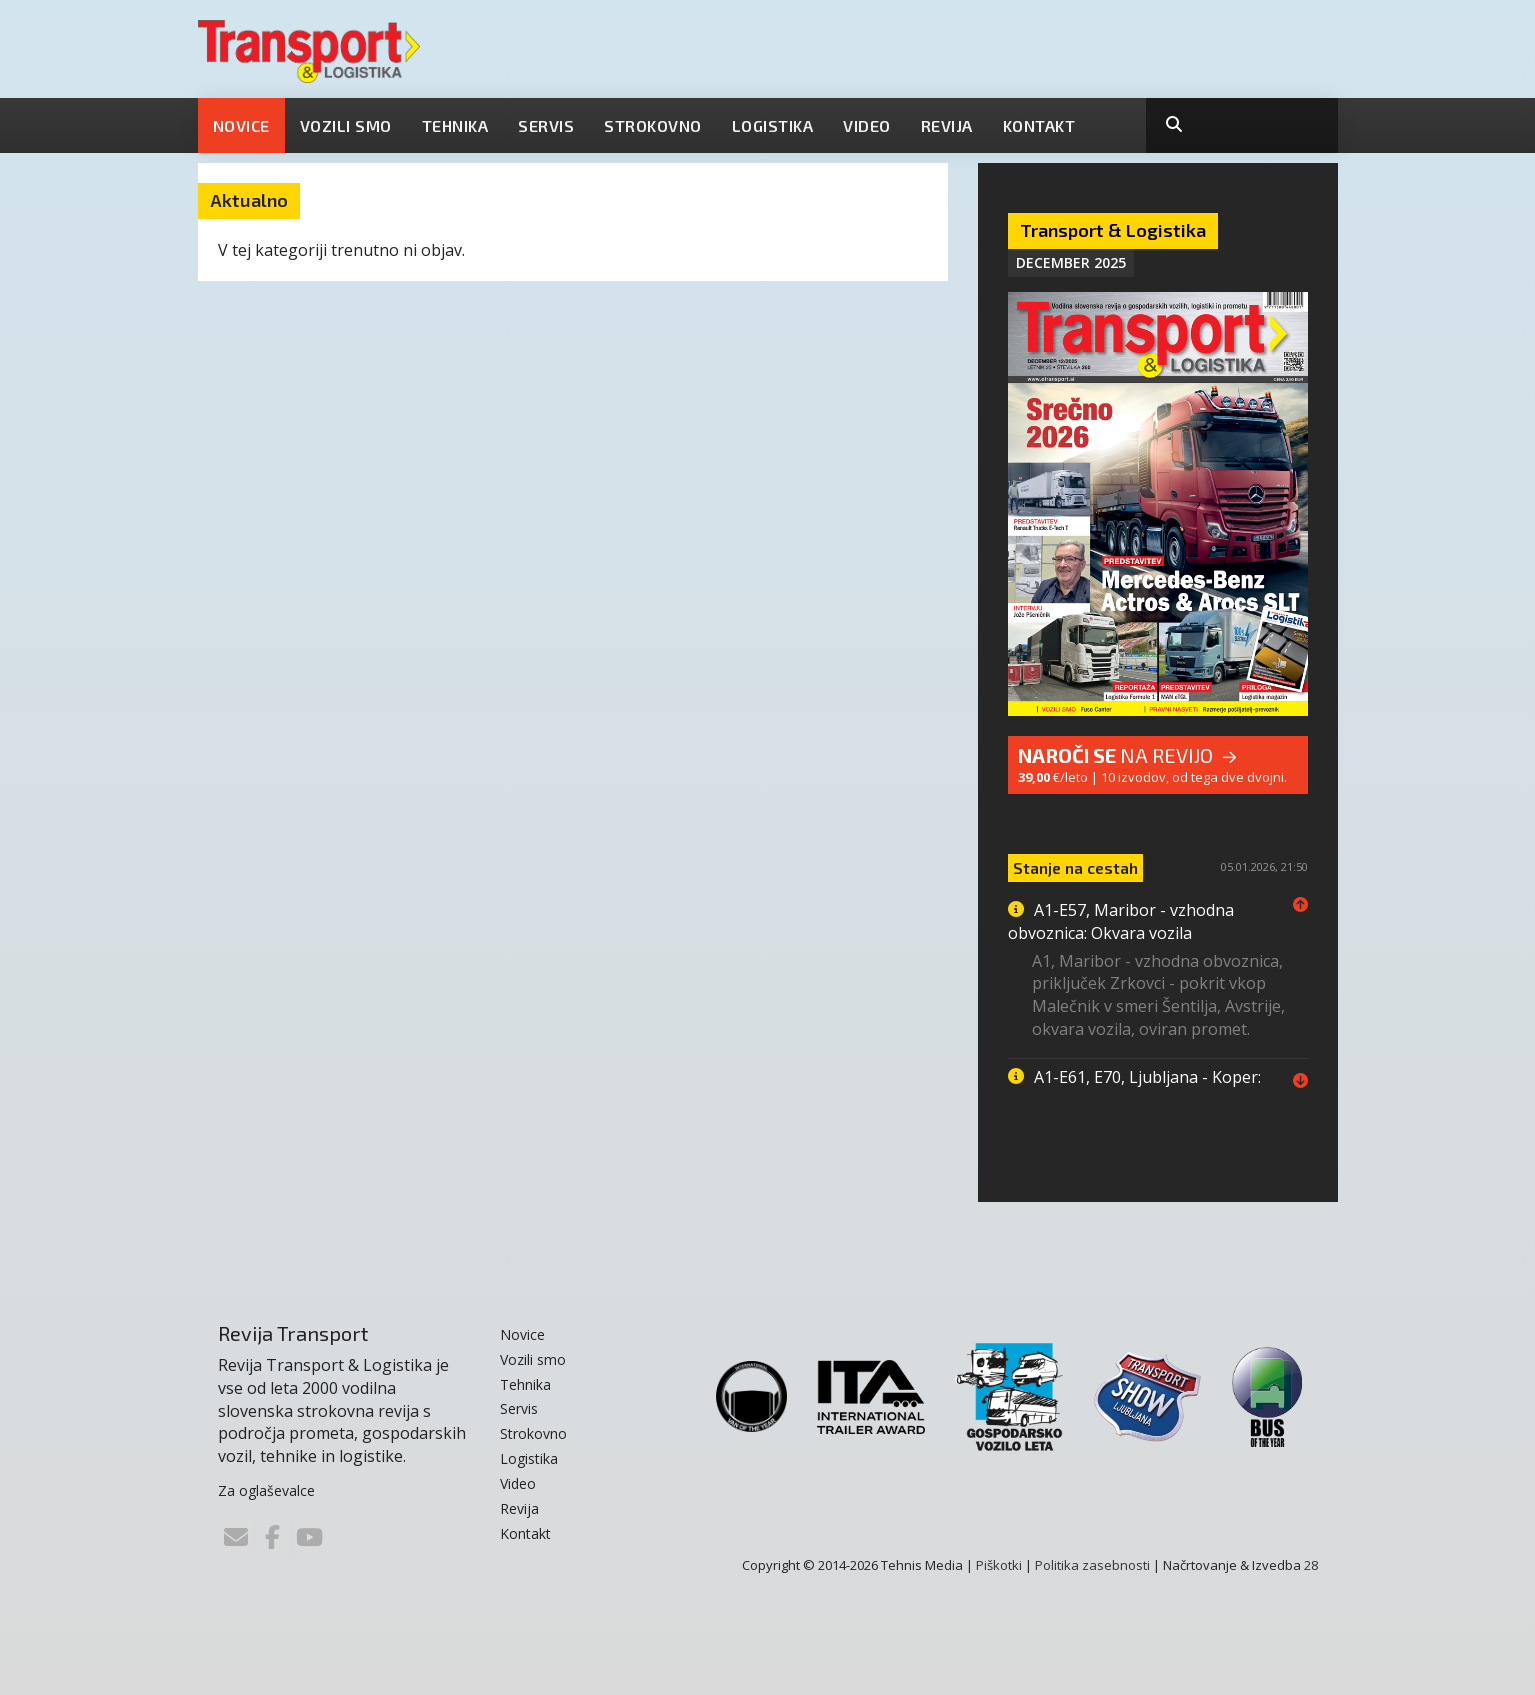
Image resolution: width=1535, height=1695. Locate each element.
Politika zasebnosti (1092, 1565)
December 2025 (1071, 262)
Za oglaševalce (266, 1490)
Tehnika (455, 125)
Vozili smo (346, 125)
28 (1311, 1565)
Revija (947, 125)
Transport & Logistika (1113, 230)
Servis (546, 125)
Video (867, 125)
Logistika (773, 125)
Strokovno (653, 125)
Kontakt (1039, 125)
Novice (241, 125)
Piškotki (999, 1565)
